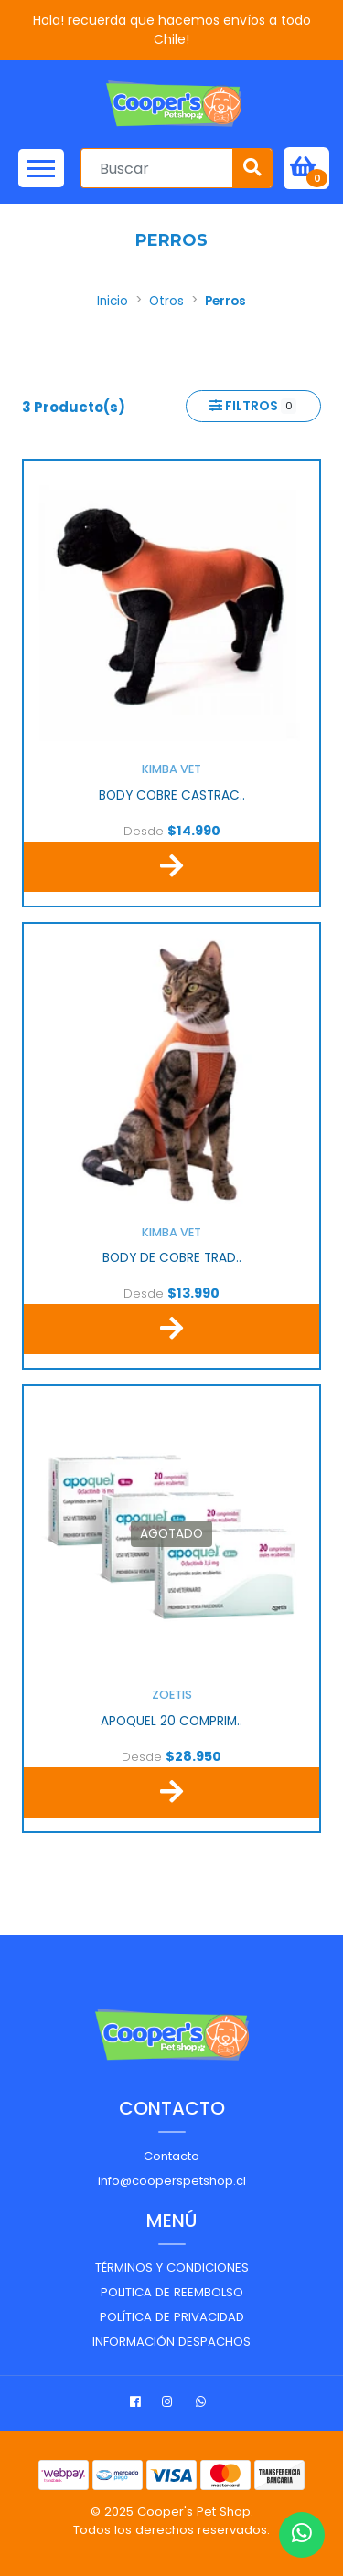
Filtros (252, 406)
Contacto (171, 2156)
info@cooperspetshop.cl (172, 2180)
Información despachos (171, 2341)
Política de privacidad (172, 2317)
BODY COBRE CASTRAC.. (172, 796)
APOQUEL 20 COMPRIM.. (171, 1721)
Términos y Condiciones (172, 2267)
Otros (166, 301)
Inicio (112, 301)
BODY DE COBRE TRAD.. (171, 1258)
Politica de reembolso (172, 2292)
